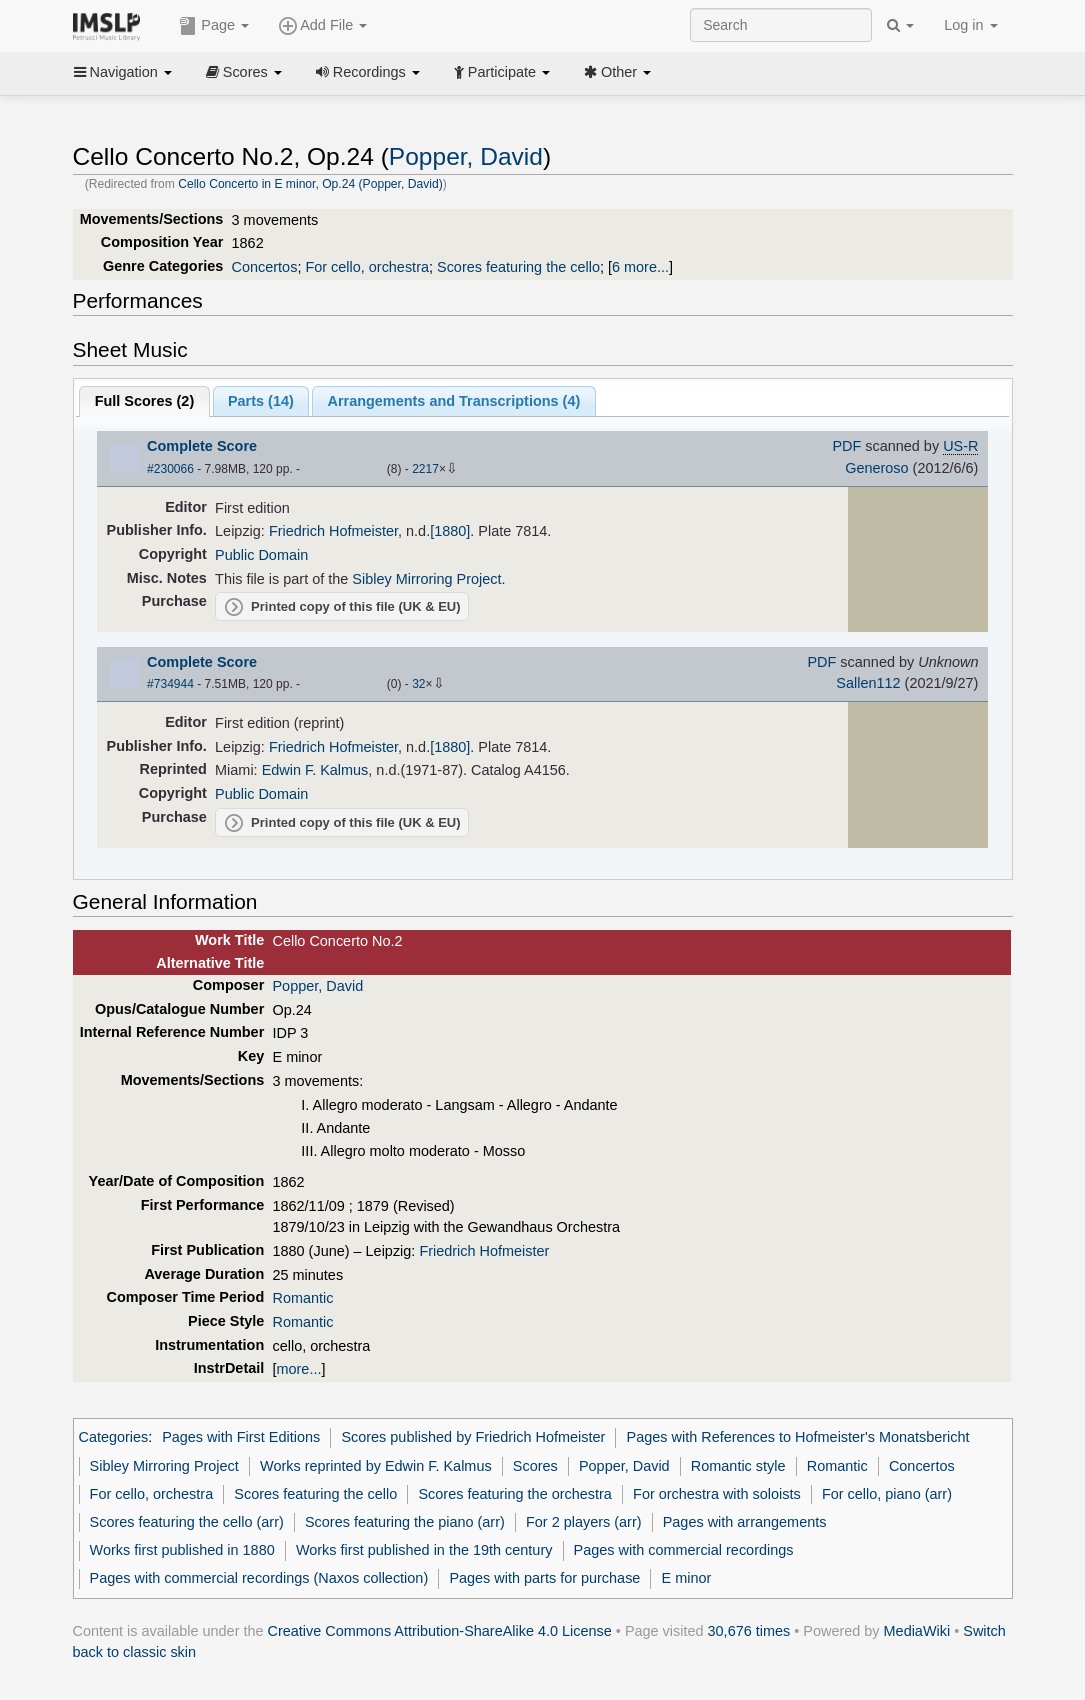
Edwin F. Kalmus (315, 770)
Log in (970, 25)
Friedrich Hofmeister (333, 531)
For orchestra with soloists (717, 1494)
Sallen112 (868, 683)
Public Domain (261, 555)
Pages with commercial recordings (684, 1550)
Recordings (368, 72)
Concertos (265, 267)
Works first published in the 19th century (424, 1550)
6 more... (640, 267)
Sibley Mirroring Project (426, 579)
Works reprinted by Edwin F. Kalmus (376, 1466)
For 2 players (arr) (584, 1522)
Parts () (261, 401)
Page (214, 26)
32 (418, 684)
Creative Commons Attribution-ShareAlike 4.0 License (440, 1631)
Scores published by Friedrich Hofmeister (473, 1437)
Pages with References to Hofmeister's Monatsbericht (798, 1437)
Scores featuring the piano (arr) (405, 1522)
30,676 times (749, 1631)
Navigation (123, 72)
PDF (846, 446)
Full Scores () (145, 401)
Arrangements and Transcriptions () (454, 401)
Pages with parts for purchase (544, 1578)
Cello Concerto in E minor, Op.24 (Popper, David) (310, 184)
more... (299, 1369)
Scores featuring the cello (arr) (187, 1522)
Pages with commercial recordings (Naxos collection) (259, 1578)
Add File (323, 26)
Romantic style (738, 1466)
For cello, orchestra (367, 267)
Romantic (302, 1298)
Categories (114, 1437)
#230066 (170, 469)
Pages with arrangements (745, 1522)
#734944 (170, 684)
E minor (687, 1578)
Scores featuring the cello (518, 267)
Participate (502, 72)
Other (617, 72)
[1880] (450, 531)
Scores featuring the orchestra (514, 1494)
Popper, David (466, 156)
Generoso (876, 468)
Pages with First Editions (241, 1437)
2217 (425, 469)
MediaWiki (917, 1631)
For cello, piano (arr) (887, 1494)
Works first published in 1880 (182, 1550)
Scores (244, 72)
